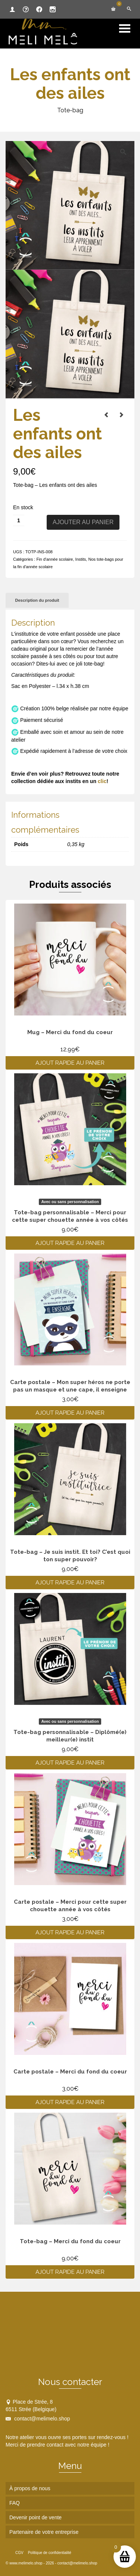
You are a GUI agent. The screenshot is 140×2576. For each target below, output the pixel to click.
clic (102, 781)
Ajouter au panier (83, 522)
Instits (80, 559)
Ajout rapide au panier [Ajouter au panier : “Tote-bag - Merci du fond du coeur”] (70, 2272)
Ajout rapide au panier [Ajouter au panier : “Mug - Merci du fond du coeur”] (70, 1062)
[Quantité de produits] (18, 520)
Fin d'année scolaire (54, 559)
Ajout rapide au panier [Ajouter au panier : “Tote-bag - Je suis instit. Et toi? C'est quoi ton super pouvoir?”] (70, 1582)
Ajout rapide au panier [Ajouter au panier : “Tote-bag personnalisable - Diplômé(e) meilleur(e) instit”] (70, 1762)
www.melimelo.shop (25, 2563)
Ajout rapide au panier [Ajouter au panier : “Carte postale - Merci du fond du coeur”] (70, 2102)
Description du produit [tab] (37, 600)
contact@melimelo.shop (38, 2419)
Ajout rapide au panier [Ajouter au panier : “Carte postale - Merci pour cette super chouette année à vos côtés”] (70, 1932)
